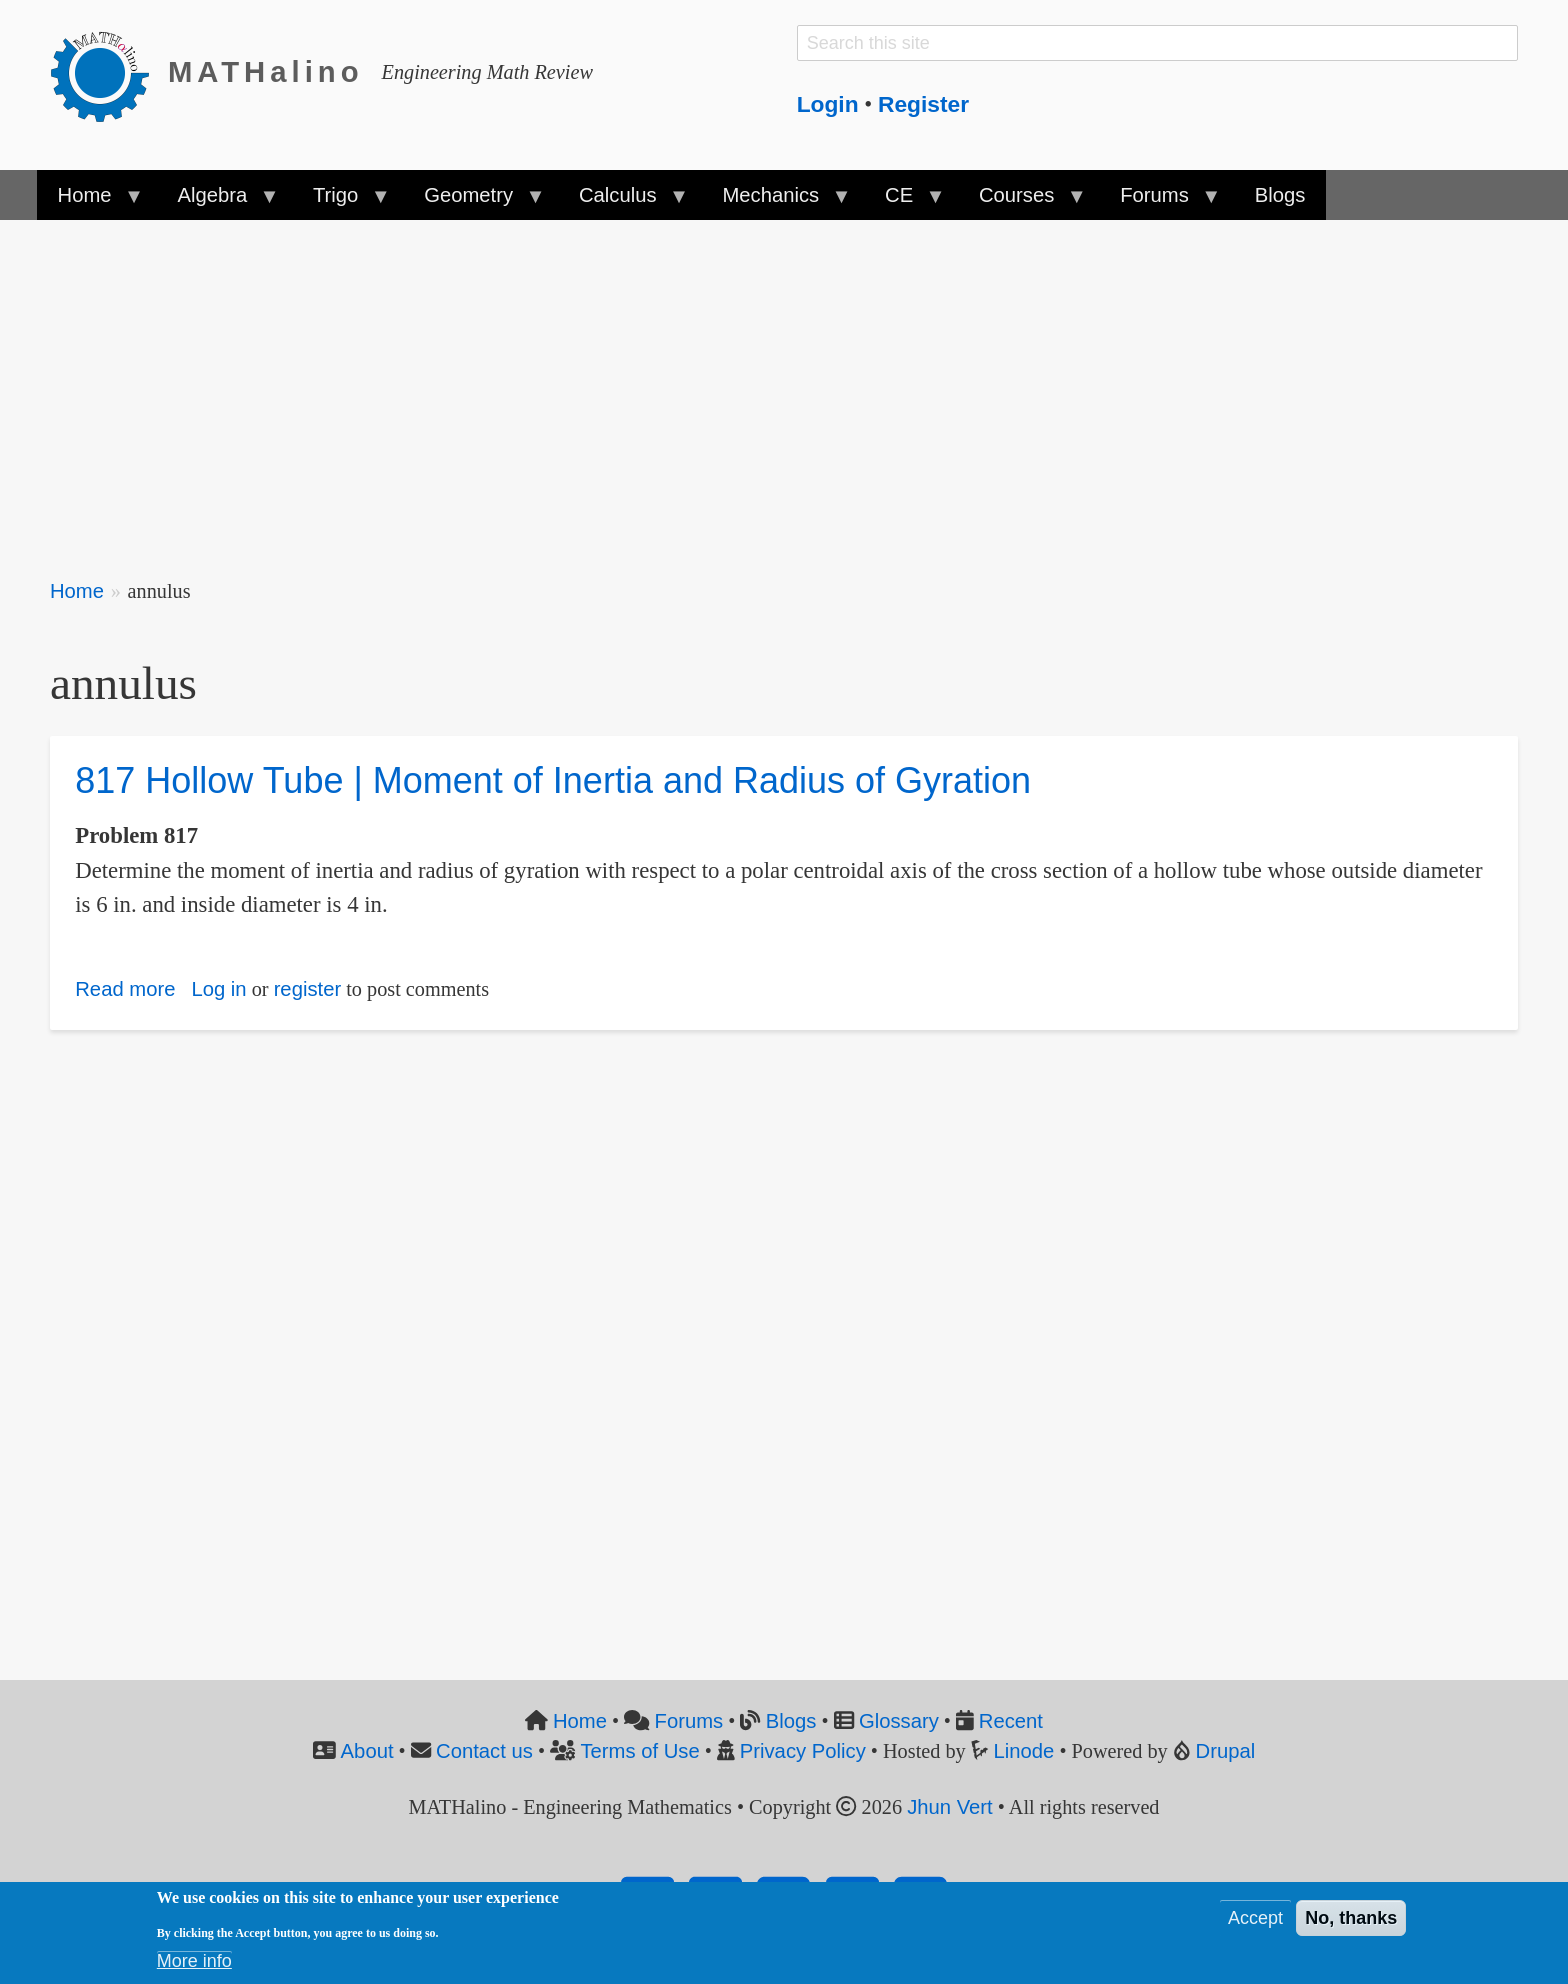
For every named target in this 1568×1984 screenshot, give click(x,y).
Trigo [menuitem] (341, 202)
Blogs (791, 1721)
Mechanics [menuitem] (775, 202)
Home (77, 591)
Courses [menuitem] (1022, 202)
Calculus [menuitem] (623, 202)
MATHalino (266, 72)
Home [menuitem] (89, 202)
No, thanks (1351, 1918)
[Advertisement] (650, 386)
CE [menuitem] (904, 202)
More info (194, 1961)
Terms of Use (639, 1751)
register (308, 989)
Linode (1024, 1751)
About (367, 1751)
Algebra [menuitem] (217, 202)
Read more (125, 989)
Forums (689, 1721)
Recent (1011, 1721)
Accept (1255, 1918)
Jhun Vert (950, 1807)
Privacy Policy (803, 1751)
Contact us (484, 1751)
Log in (218, 989)
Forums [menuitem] (1159, 202)
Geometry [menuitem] (474, 202)
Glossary (899, 1721)
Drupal (1226, 1751)
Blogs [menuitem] (1280, 195)
